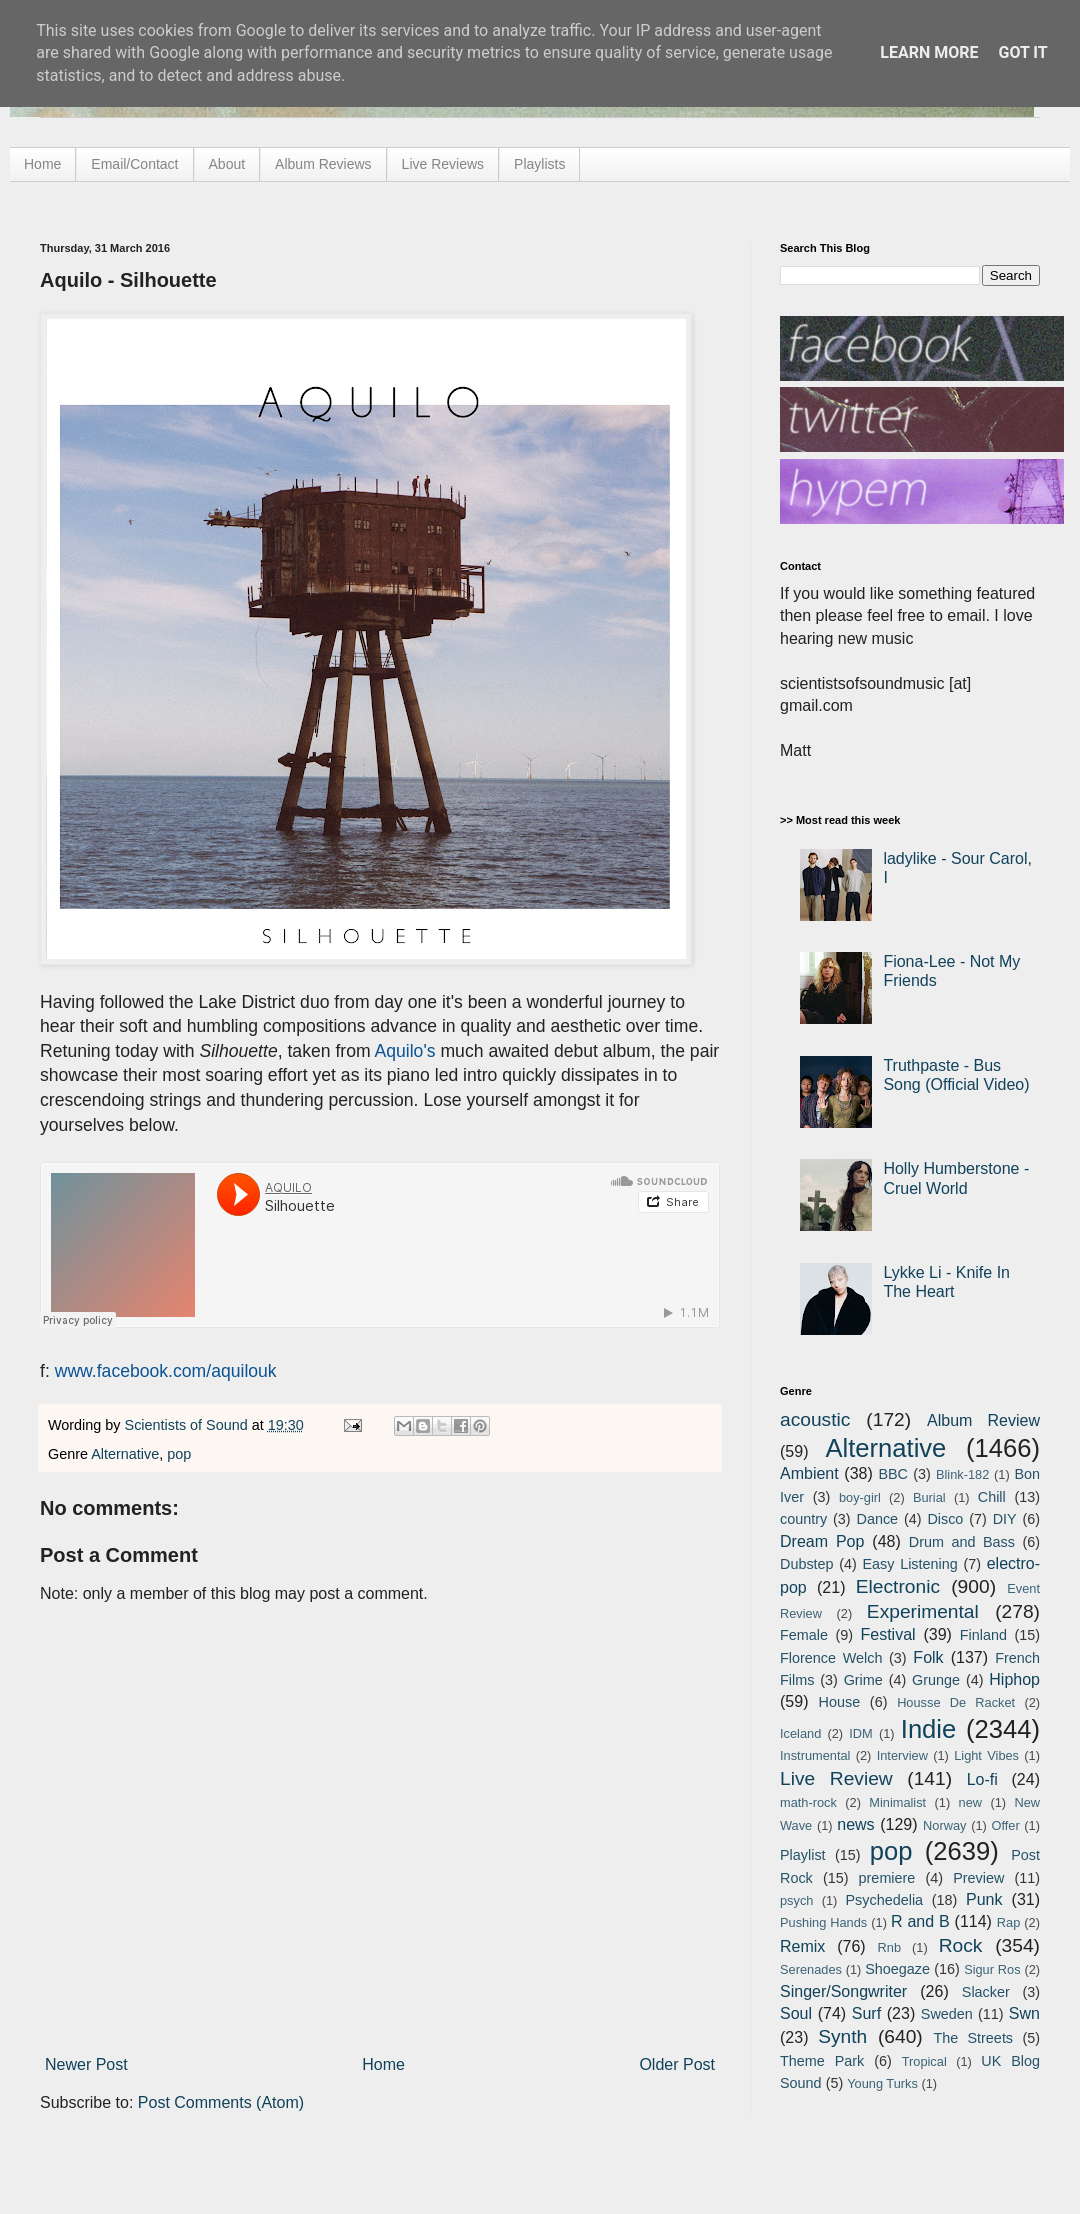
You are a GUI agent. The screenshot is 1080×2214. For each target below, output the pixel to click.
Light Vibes (986, 1755)
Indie (929, 1729)
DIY (1005, 1519)
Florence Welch (831, 1658)
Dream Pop (822, 1541)
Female (804, 1635)
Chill (992, 1497)
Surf (866, 2013)
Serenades (811, 1969)
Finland (983, 1635)
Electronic (898, 1586)
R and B (920, 1921)
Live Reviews (443, 164)
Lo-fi (982, 1779)
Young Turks (882, 2083)
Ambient (809, 1473)
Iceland (800, 1733)
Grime (863, 1680)
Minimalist (897, 1802)
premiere (887, 1878)
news (855, 1824)
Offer (1005, 1825)
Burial (929, 1497)
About (227, 164)
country (803, 1519)
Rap (1008, 1922)
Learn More (929, 52)
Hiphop (1014, 1679)
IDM (860, 1733)
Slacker (986, 1992)
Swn (1024, 2013)
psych (796, 1900)
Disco (945, 1519)
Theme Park (822, 2061)
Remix (802, 1946)
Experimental (923, 1611)
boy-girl (860, 1497)
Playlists (539, 164)
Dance (877, 1519)
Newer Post (86, 2064)
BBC (893, 1474)
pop (179, 1454)
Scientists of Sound (188, 1425)
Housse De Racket (956, 1702)
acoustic (815, 1419)
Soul (796, 2013)
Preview (978, 1878)
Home (42, 164)
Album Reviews (323, 164)
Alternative (125, 1454)
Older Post (677, 2064)
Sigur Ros (992, 1969)
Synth (842, 2036)
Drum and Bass (962, 1542)
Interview (902, 1755)
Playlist (803, 1855)
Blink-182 (962, 1474)
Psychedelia (884, 1900)
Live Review (836, 1778)
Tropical (924, 2061)
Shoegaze (897, 1969)
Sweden (947, 2014)
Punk (984, 1899)
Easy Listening (910, 1564)
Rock (961, 1945)
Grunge (936, 1680)
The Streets (973, 2038)
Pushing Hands (823, 1922)
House (840, 1702)
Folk (928, 1657)
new (970, 1802)
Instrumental (815, 1755)
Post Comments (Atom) (221, 2102)
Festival (887, 1634)
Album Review (983, 1420)
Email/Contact (134, 164)
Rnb (889, 1947)
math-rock (808, 1802)
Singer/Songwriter (843, 1991)
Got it (1022, 52)
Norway (944, 1825)
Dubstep (807, 1564)
